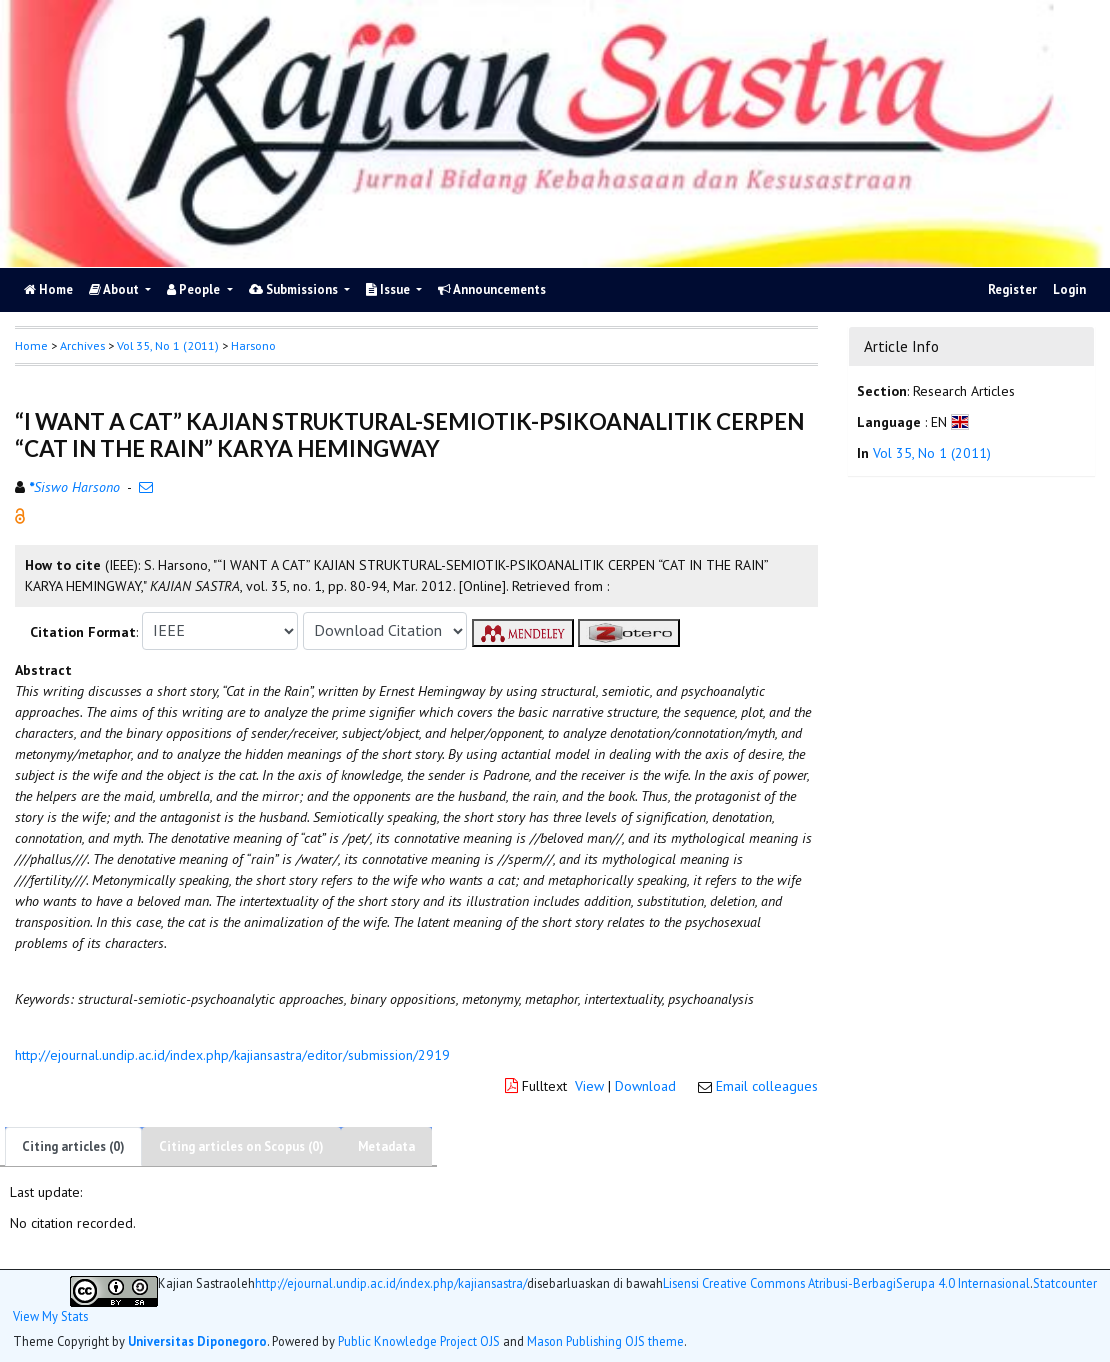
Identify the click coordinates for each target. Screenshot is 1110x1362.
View (589, 1086)
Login (1069, 289)
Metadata (386, 1146)
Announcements (492, 289)
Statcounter (1065, 1283)
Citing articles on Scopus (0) (241, 1146)
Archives (82, 345)
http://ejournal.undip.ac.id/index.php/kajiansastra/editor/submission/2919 (232, 1055)
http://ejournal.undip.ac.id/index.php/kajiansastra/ (391, 1283)
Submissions (295, 289)
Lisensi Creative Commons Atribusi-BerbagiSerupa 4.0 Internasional (846, 1283)
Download (645, 1086)
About (115, 289)
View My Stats (50, 1316)
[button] (20, 514)
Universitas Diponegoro (197, 1341)
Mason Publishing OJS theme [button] (605, 1341)
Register (1012, 289)
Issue (389, 289)
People (195, 289)
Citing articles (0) (73, 1146)
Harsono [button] (253, 345)
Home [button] (31, 345)
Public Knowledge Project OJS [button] (419, 1341)
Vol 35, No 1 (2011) (168, 345)
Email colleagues (767, 1086)
